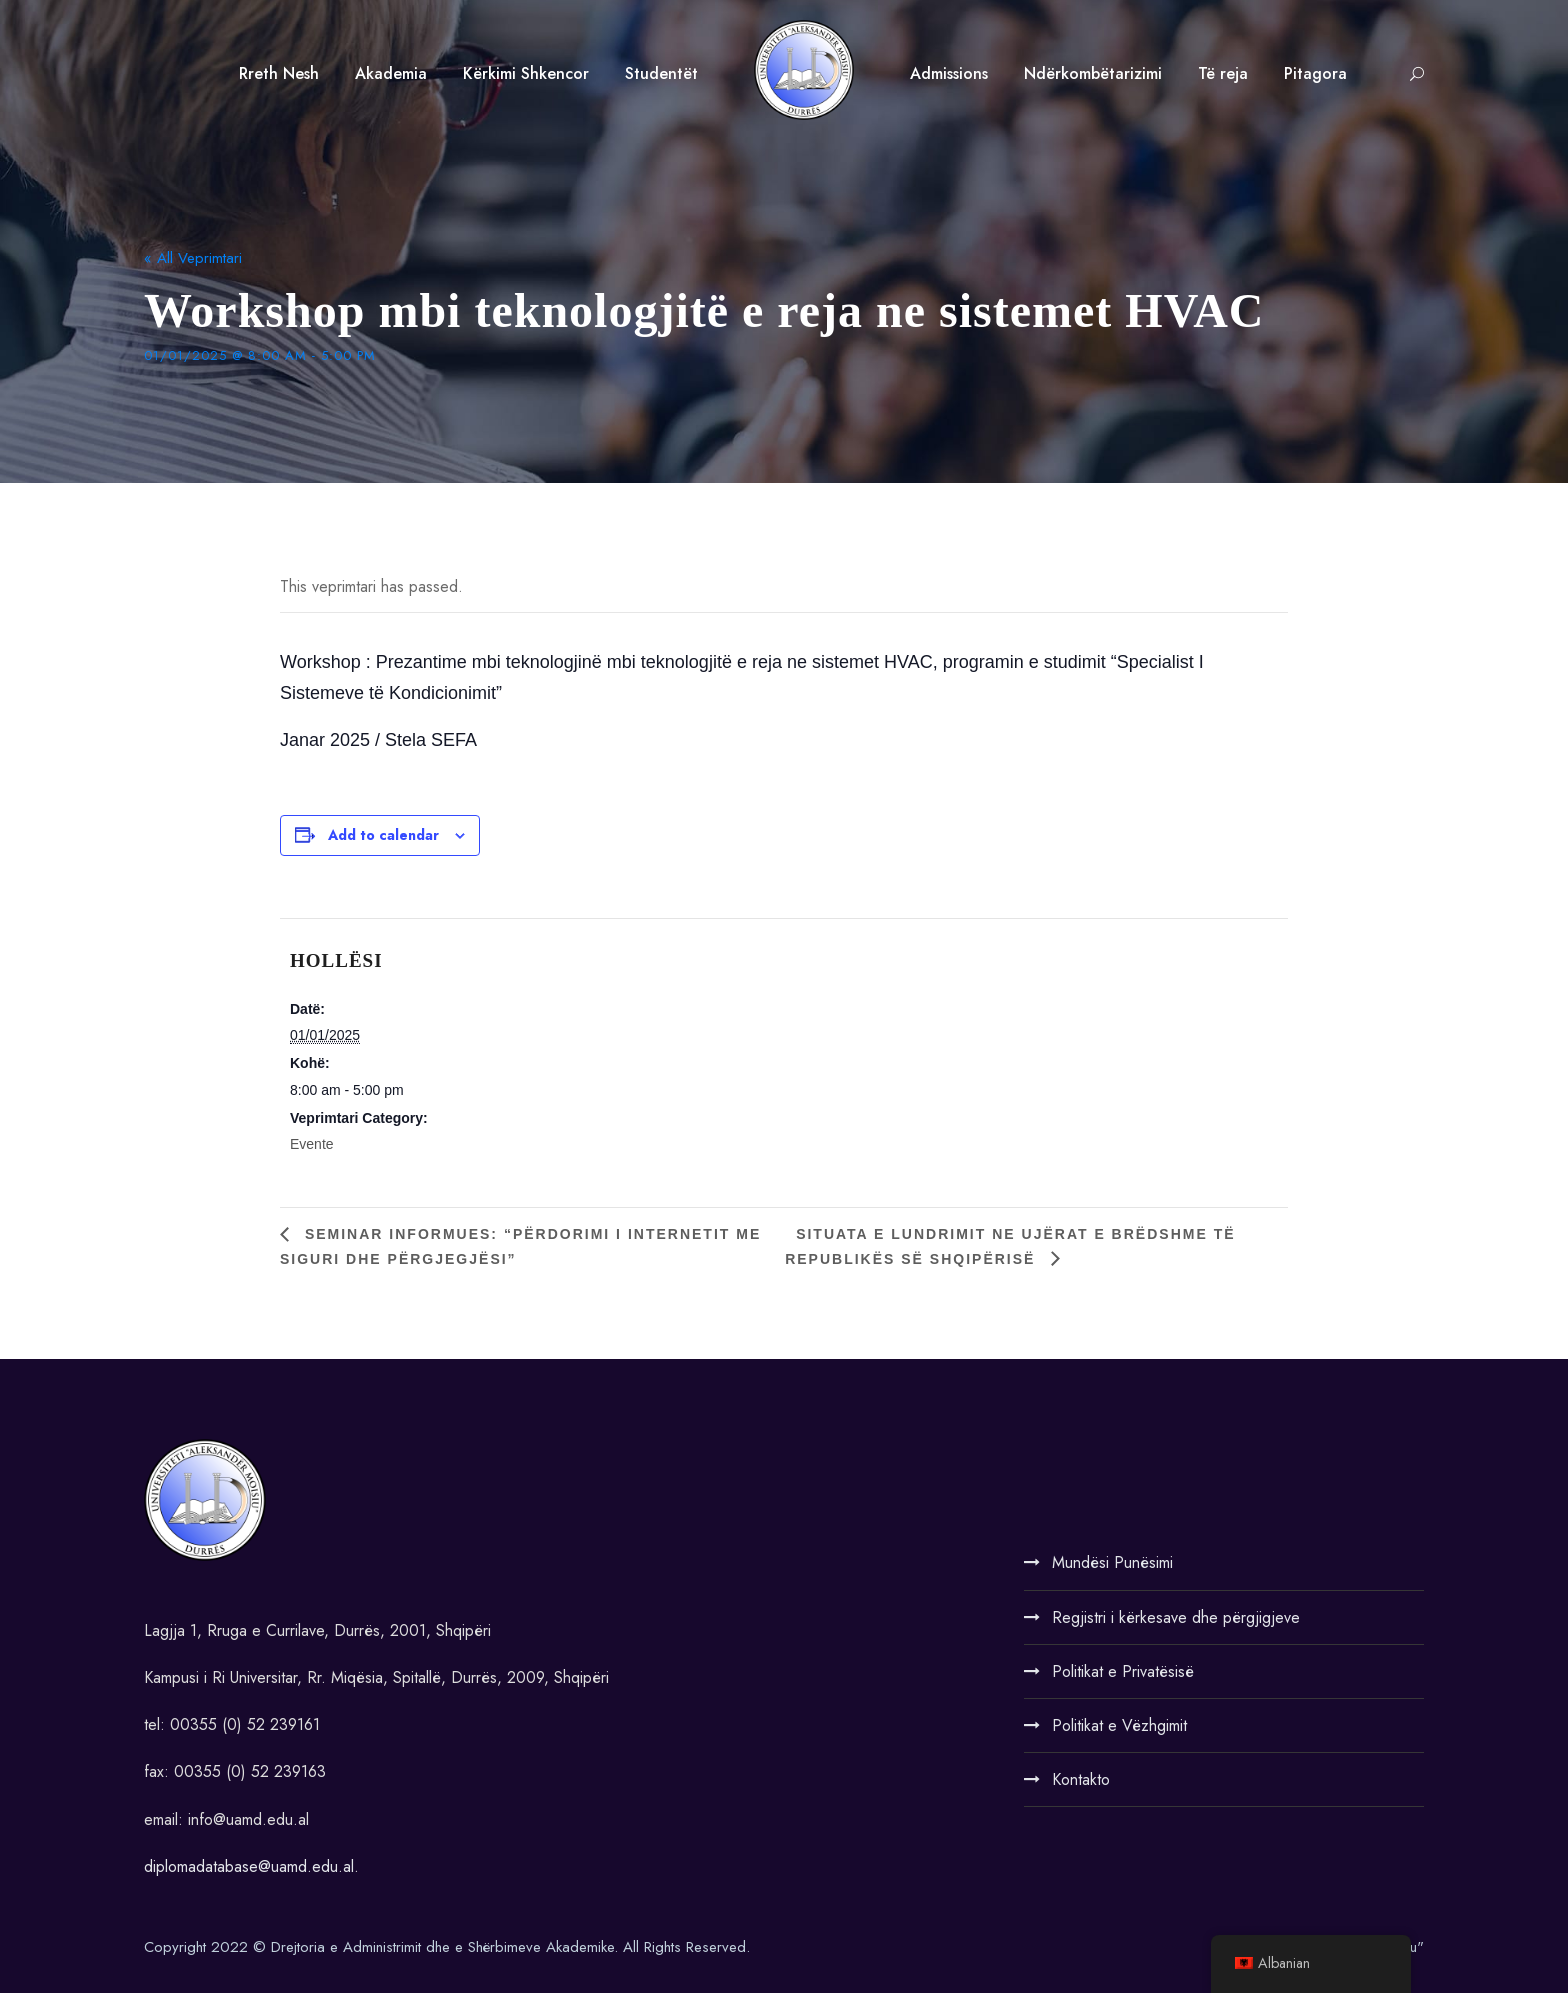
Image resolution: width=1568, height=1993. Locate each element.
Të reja (1223, 73)
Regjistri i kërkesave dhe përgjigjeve (1176, 1617)
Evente (312, 1144)
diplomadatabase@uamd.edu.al (249, 1866)
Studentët (661, 73)
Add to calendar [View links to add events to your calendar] (383, 835)
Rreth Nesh (279, 73)
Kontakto (1081, 1779)
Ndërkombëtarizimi (1093, 73)
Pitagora (1315, 73)
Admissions (949, 73)
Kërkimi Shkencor (526, 73)
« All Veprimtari (193, 258)
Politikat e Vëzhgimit (1119, 1725)
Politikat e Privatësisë (1123, 1671)
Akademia (391, 73)
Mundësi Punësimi (1112, 1562)
